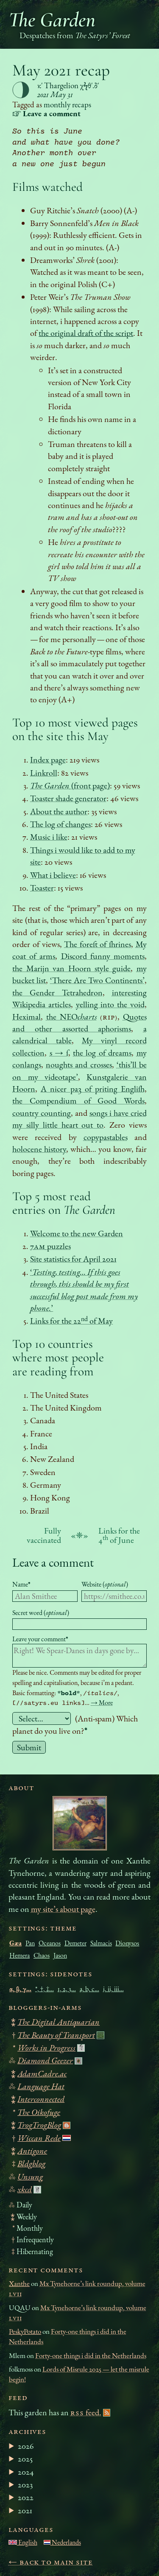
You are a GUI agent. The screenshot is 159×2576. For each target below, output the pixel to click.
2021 (25, 2510)
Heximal (26, 1016)
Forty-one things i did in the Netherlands (90, 2355)
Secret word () (40, 1612)
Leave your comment (40, 1638)
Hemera (19, 1955)
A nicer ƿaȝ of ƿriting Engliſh (92, 1088)
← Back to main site (50, 2561)
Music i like (48, 836)
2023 (25, 2484)
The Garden (51, 19)
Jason (60, 1955)
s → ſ (59, 1052)
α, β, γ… (20, 1988)
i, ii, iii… (113, 1988)
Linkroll (43, 772)
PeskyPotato (25, 2331)
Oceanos (50, 1943)
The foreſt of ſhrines (97, 944)
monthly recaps (67, 104)
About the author (58, 811)
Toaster (42, 887)
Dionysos (127, 1943)
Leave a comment (53, 1562)
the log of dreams (102, 1052)
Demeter (75, 1943)
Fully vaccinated (44, 1535)
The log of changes (60, 824)
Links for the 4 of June (119, 1535)
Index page (48, 759)
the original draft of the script (86, 332)
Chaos (41, 1955)
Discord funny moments (103, 955)
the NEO (71, 1016)
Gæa (15, 1943)
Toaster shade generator (68, 798)
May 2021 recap (61, 70)
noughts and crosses (79, 1064)
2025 (25, 2458)
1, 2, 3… (67, 1988)
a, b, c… (89, 1988)
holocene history (39, 1148)
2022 (25, 2497)
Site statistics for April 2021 (73, 1258)
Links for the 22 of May (71, 1320)
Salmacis (101, 1943)
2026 (26, 2445)
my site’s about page (63, 1908)
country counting (41, 1112)
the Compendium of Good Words (78, 1100)
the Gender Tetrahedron (57, 992)
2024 (26, 2471)
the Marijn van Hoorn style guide (71, 968)
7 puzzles (50, 1246)
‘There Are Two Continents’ (97, 980)
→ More (102, 1702)
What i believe (53, 874)
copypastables (106, 1137)
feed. (85, 2412)
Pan (30, 1943)
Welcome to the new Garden (76, 1233)
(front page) (70, 785)
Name (21, 1584)
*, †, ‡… (44, 1988)
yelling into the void (110, 1004)
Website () (104, 1584)
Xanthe (19, 2283)
